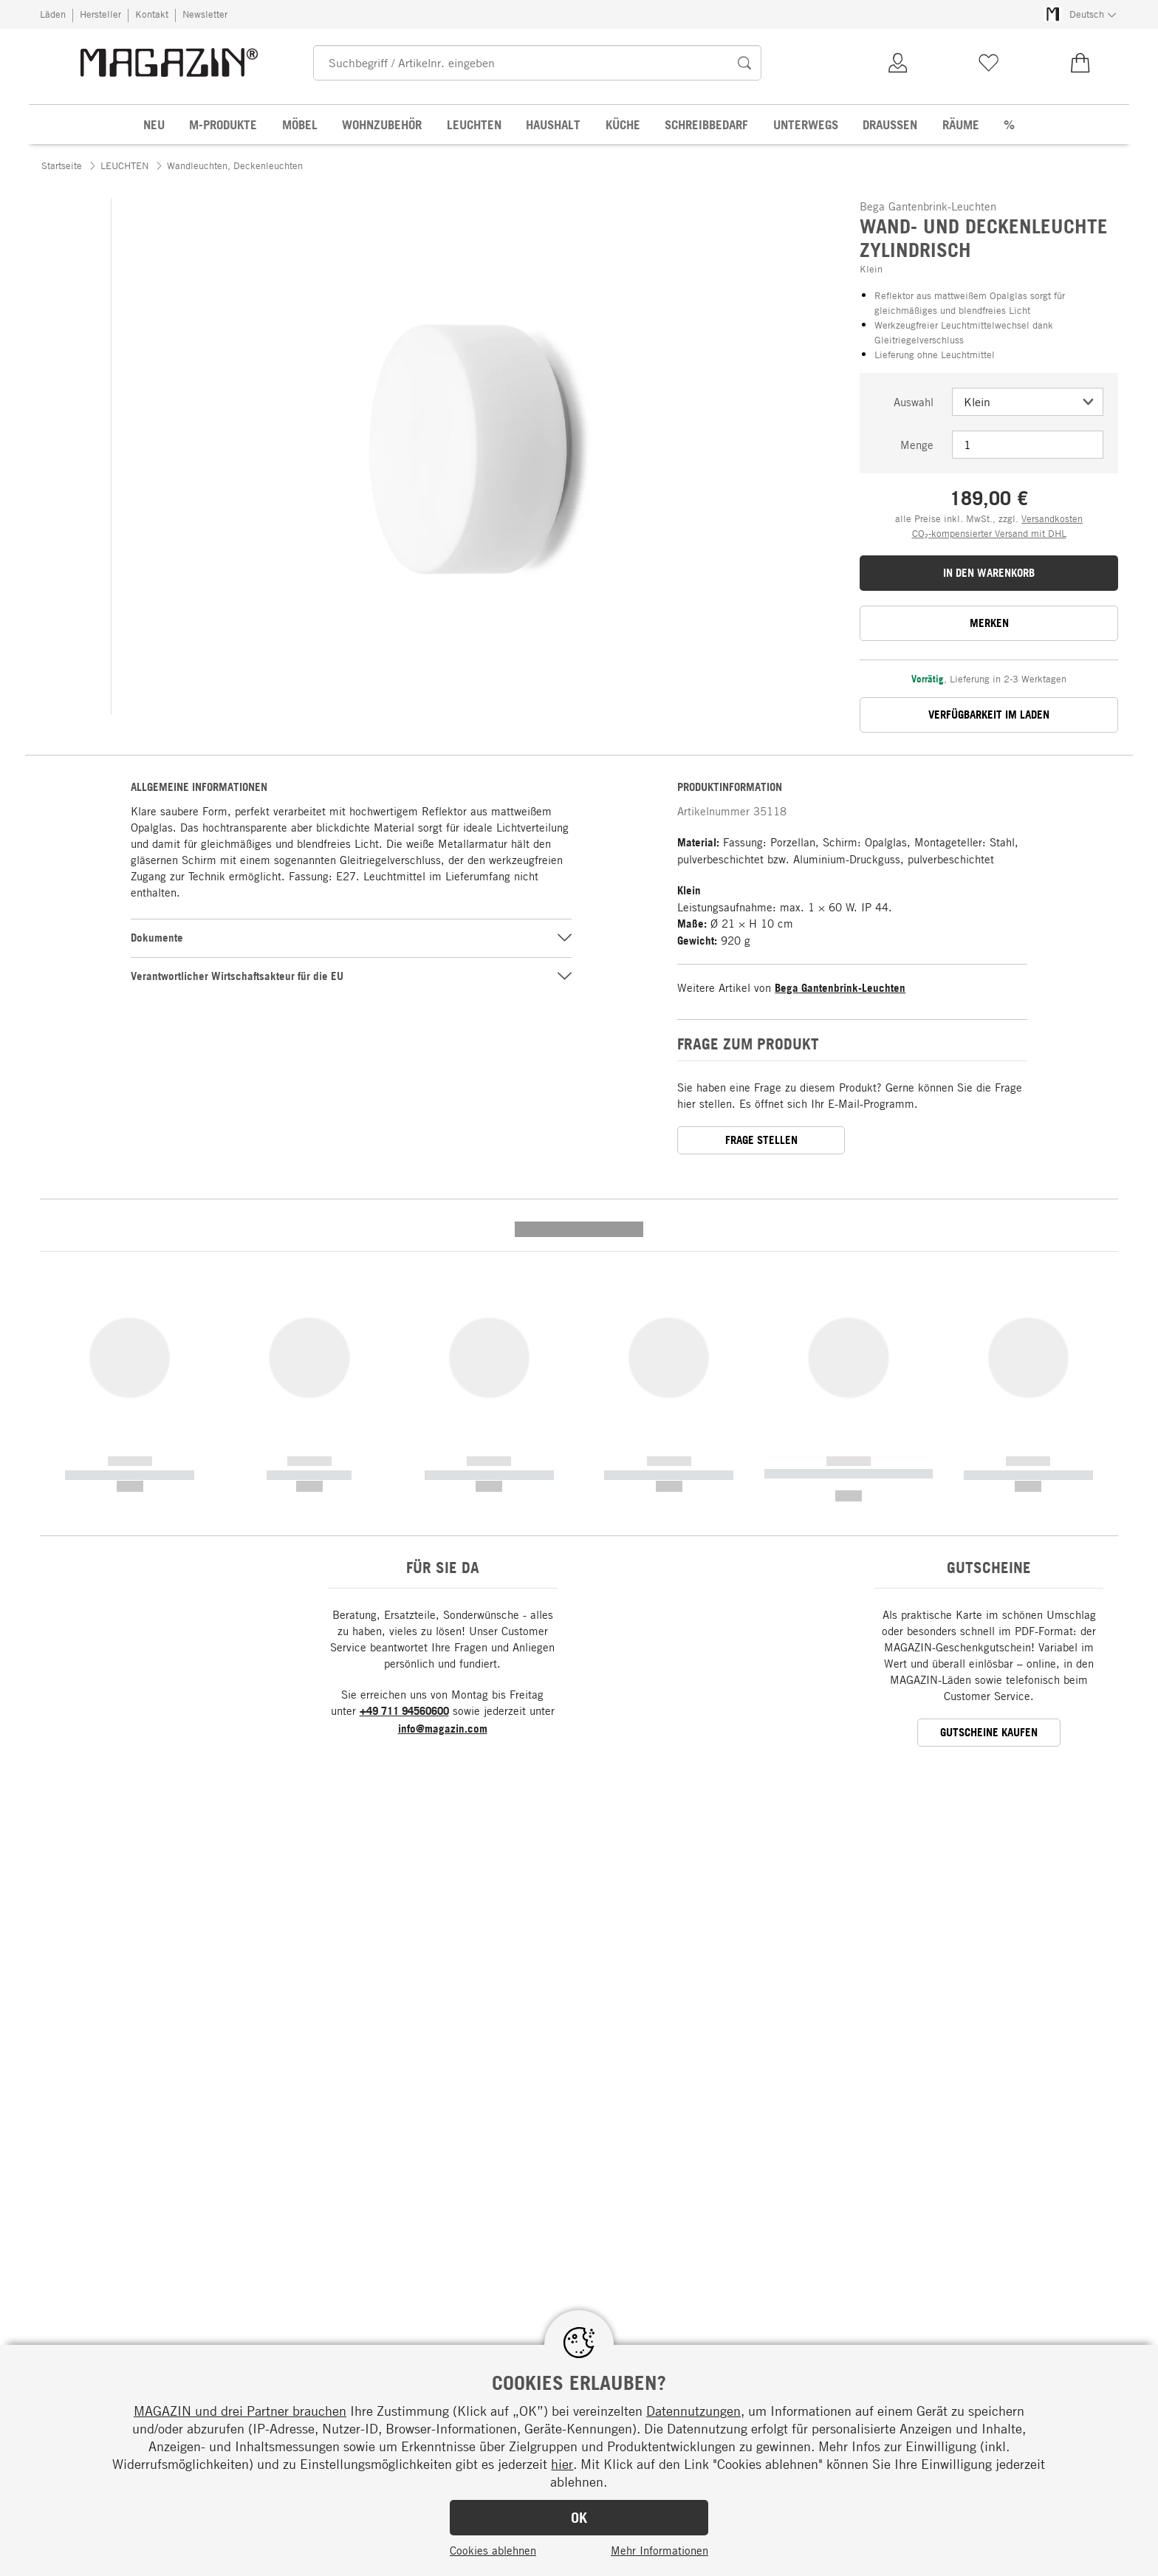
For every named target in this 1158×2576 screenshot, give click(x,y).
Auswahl (913, 401)
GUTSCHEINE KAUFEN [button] (989, 1448)
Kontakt (151, 14)
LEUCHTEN (124, 165)
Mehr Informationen (659, 2550)
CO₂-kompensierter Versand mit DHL (989, 533)
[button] (129, 732)
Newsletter (204, 14)
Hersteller (100, 14)
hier (562, 2464)
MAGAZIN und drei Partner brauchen (240, 2410)
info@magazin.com (442, 1444)
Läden (53, 14)
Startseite (61, 165)
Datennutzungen (693, 2410)
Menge (916, 444)
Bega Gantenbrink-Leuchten (840, 988)
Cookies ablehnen (493, 2550)
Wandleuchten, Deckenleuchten (235, 165)
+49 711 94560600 (404, 1426)
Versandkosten (1052, 518)
